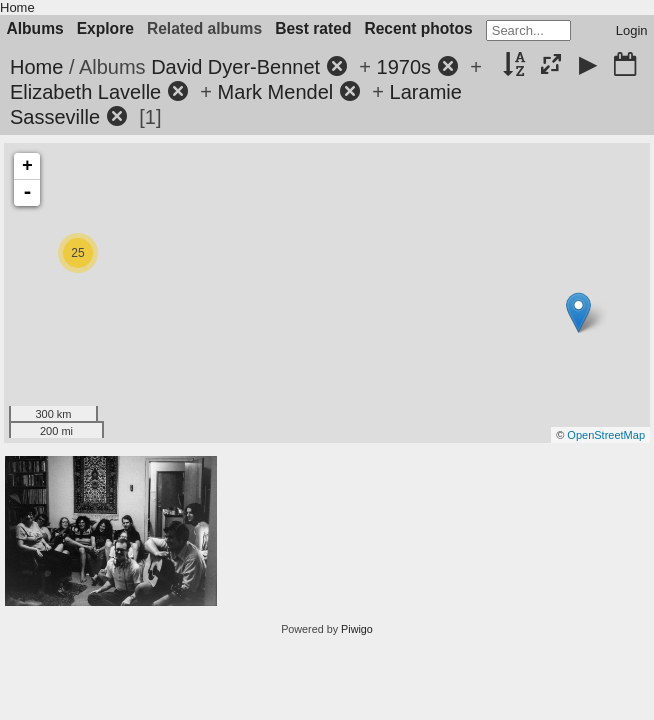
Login (632, 30)
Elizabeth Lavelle (85, 92)
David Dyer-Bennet (235, 67)
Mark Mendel (276, 92)
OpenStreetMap (606, 435)
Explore (105, 28)
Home (17, 7)
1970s (404, 67)
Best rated (313, 28)
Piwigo (357, 629)
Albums (35, 28)
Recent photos (418, 28)
